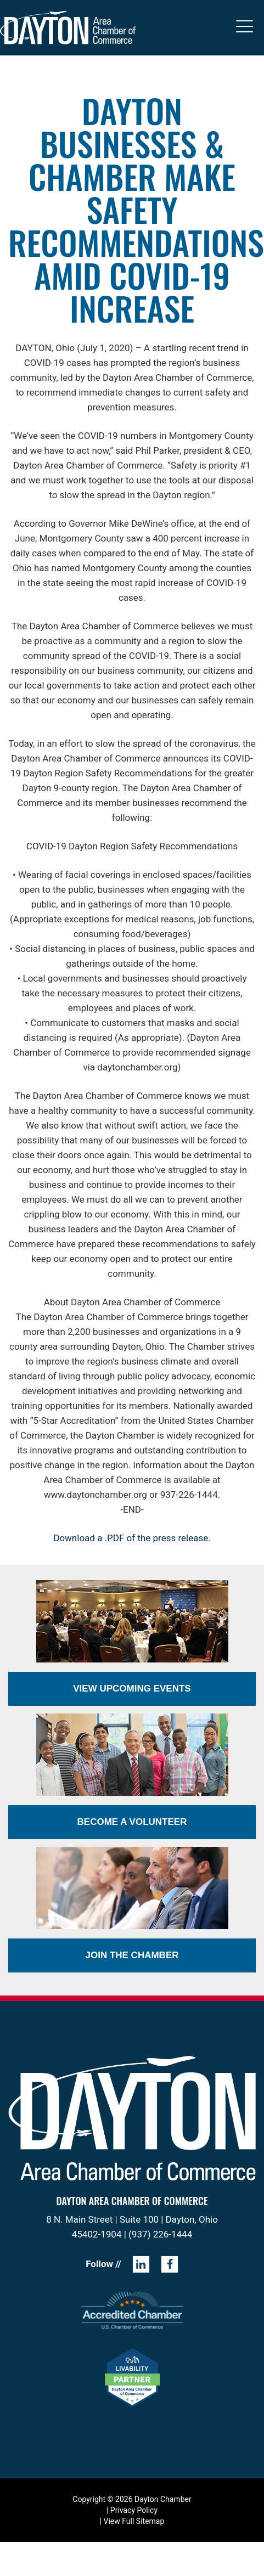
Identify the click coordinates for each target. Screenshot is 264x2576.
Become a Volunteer (132, 1822)
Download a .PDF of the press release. (132, 1537)
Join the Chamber (131, 1955)
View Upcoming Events (131, 1688)
